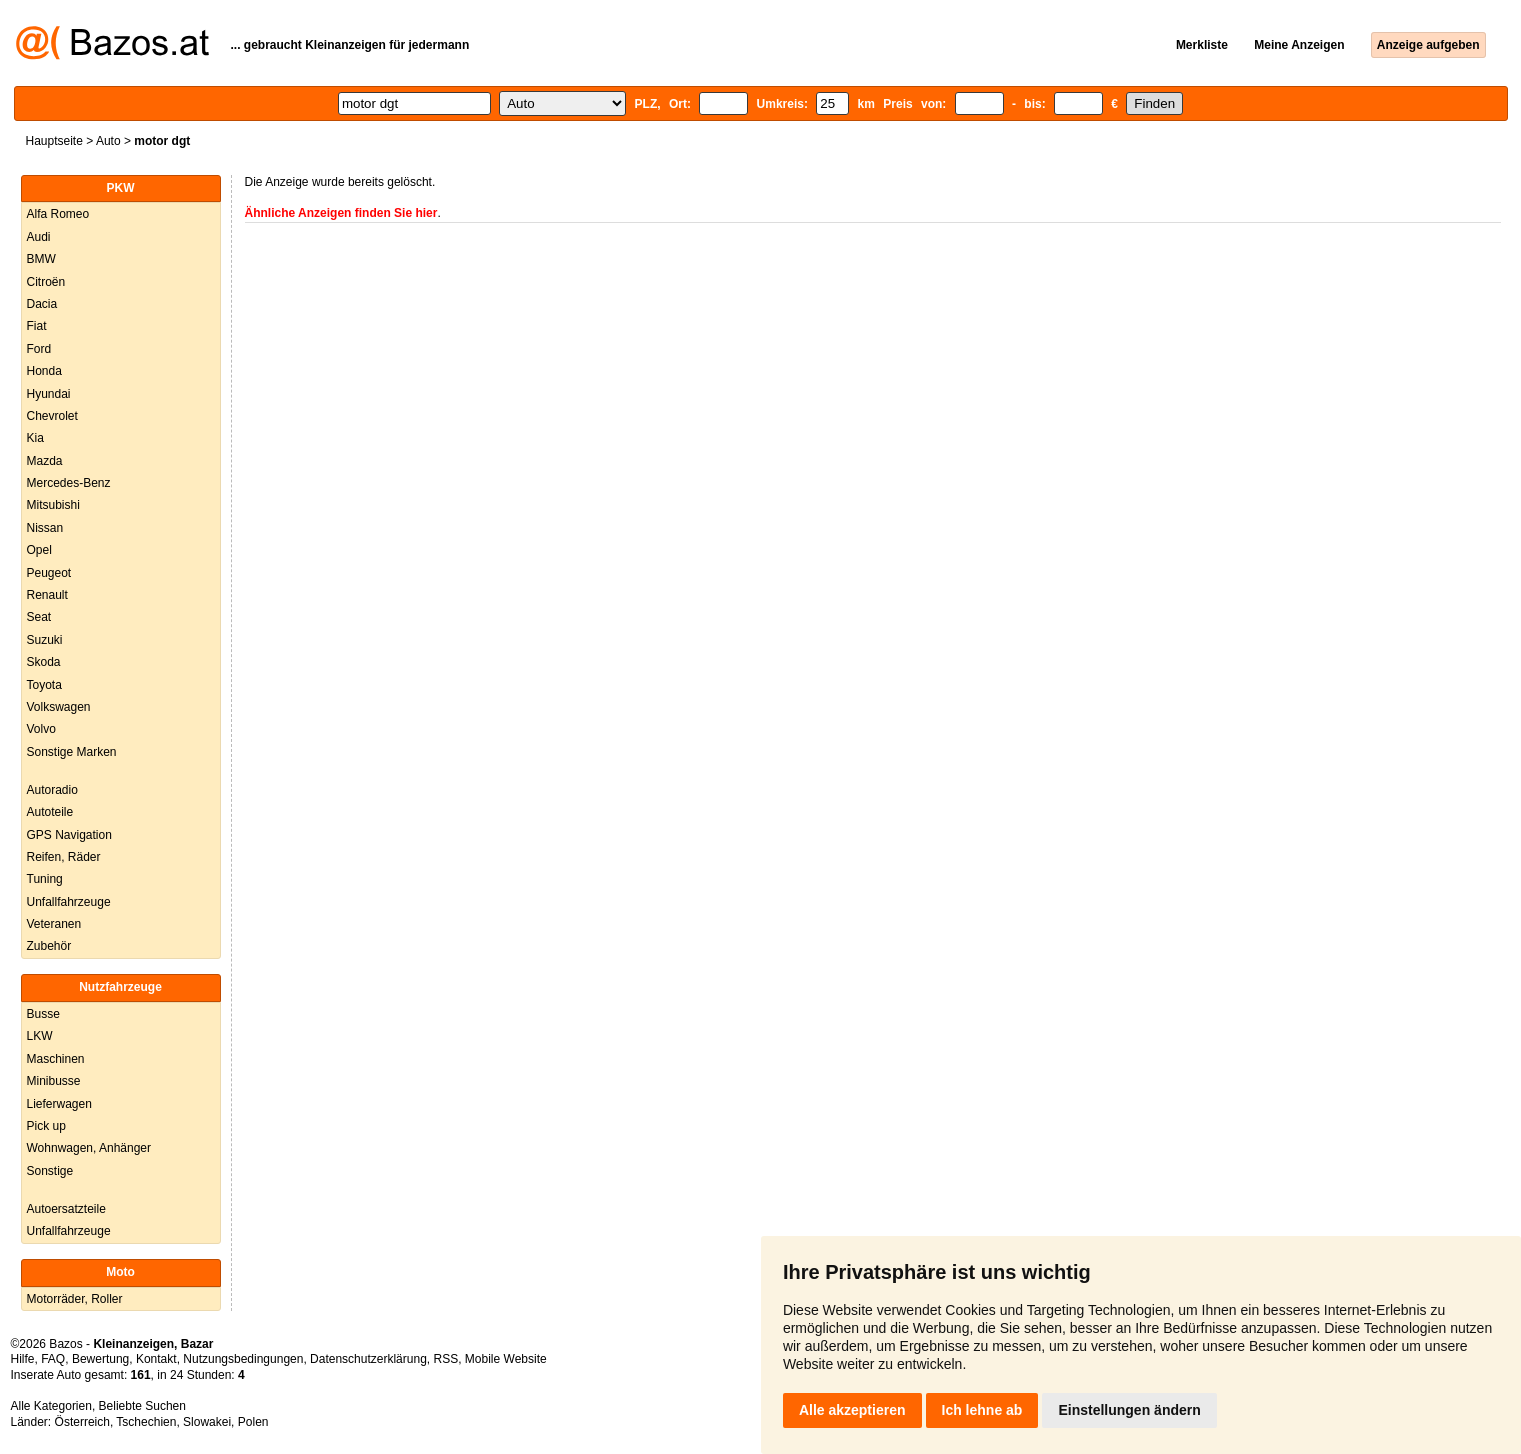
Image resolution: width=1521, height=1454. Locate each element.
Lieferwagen (59, 1104)
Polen (253, 1422)
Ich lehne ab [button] (982, 1410)
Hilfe (23, 1359)
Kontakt (156, 1359)
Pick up (46, 1126)
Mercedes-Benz (69, 483)
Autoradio (52, 790)
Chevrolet (52, 416)
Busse (43, 1014)
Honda (44, 371)
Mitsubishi (53, 505)
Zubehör (49, 946)
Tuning (45, 879)
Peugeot (49, 573)
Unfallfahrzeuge (69, 902)
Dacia (42, 304)
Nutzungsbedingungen (243, 1359)
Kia (35, 438)
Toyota (44, 685)
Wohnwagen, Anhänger (89, 1148)
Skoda (44, 662)
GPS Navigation (69, 835)
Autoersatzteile (66, 1209)
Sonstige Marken (72, 752)
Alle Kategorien (51, 1406)
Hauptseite (54, 141)
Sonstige (50, 1171)
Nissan (45, 528)
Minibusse (54, 1081)
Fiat (37, 326)
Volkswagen (59, 707)
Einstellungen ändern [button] (1129, 1410)
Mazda (45, 461)
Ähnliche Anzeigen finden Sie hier (341, 213)
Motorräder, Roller (75, 1299)
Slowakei (207, 1422)
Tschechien (146, 1422)
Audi (39, 237)
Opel (39, 550)
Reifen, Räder (64, 857)
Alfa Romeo (58, 214)
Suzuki (45, 640)
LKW (40, 1036)
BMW (41, 259)
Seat (39, 617)
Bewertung (100, 1359)
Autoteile (50, 812)
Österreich (82, 1422)
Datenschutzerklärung (368, 1359)
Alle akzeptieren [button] (852, 1410)
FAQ (53, 1359)
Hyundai (49, 394)
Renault (47, 595)
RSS (445, 1359)
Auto (108, 141)
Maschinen (56, 1059)
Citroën (46, 282)
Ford (39, 349)
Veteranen (54, 924)
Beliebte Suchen (142, 1406)
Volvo (41, 729)
